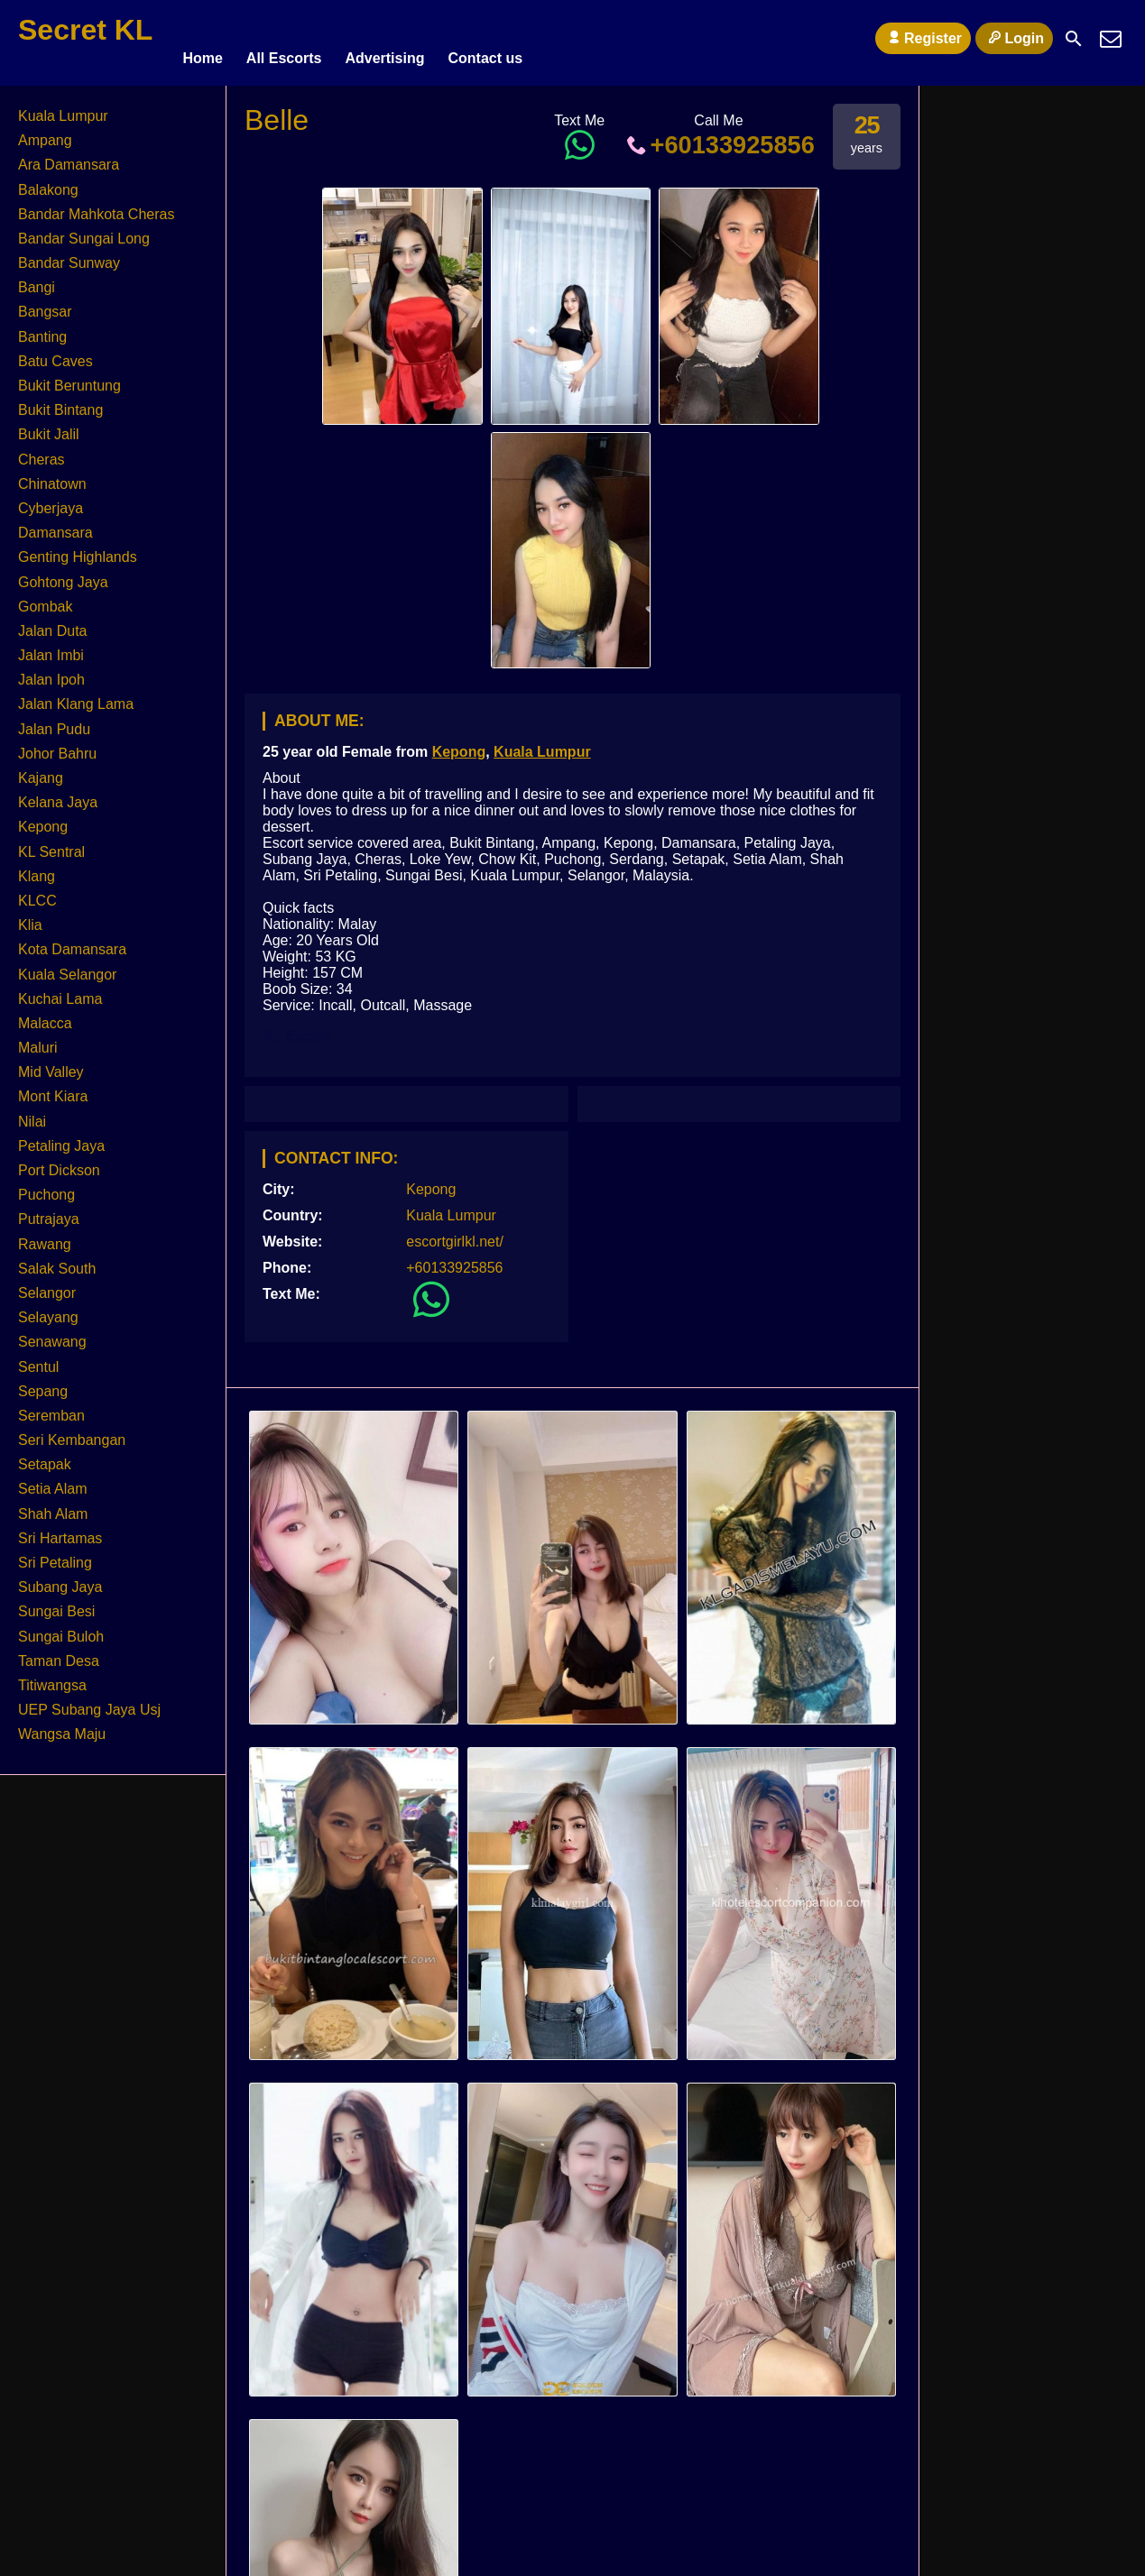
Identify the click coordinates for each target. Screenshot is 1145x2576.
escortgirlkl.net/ (454, 1233)
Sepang (43, 1383)
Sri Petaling (55, 1554)
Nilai (32, 1113)
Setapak (44, 1456)
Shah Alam (53, 1505)
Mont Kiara (53, 1089)
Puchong (46, 1186)
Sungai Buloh (61, 1628)
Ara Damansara (68, 156)
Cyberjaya (50, 500)
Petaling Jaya (61, 1137)
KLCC (37, 892)
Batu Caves (55, 353)
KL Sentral (51, 843)
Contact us (485, 38)
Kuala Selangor (67, 966)
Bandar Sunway (69, 254)
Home (202, 38)
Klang (36, 868)
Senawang (52, 1333)
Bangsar (45, 304)
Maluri (38, 1039)
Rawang (44, 1236)
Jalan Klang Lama (76, 696)
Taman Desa (58, 1653)
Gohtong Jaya (63, 574)
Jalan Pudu (54, 721)
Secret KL (85, 30)
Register (923, 38)
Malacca (45, 1015)
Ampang (45, 132)
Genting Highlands (77, 549)
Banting (42, 328)
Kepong (459, 743)
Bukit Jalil (48, 426)
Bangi (36, 279)
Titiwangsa (52, 1677)
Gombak (45, 598)
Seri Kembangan (71, 1432)
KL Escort (296, 1027)
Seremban (51, 1407)
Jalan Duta (53, 622)
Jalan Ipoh (51, 671)
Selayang (48, 1309)
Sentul (38, 1358)
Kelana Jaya (57, 794)
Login (1014, 38)
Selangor (47, 1285)
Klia (30, 917)
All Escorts (284, 38)
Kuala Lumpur (542, 743)
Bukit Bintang (60, 401)
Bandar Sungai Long (84, 230)
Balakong (48, 181)
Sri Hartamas (60, 1530)
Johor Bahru (57, 745)
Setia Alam (52, 1481)
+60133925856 (719, 137)
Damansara (55, 524)
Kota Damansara (72, 941)
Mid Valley (51, 1064)
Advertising (384, 38)
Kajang (40, 769)
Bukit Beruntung (69, 377)
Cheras (41, 451)
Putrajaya (48, 1211)
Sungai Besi (56, 1603)
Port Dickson (59, 1162)
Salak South (57, 1260)
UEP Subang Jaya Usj (89, 1701)
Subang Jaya (60, 1579)
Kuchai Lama (60, 990)
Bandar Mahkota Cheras (96, 206)
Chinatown (52, 475)
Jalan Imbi (51, 647)
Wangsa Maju (62, 1726)
